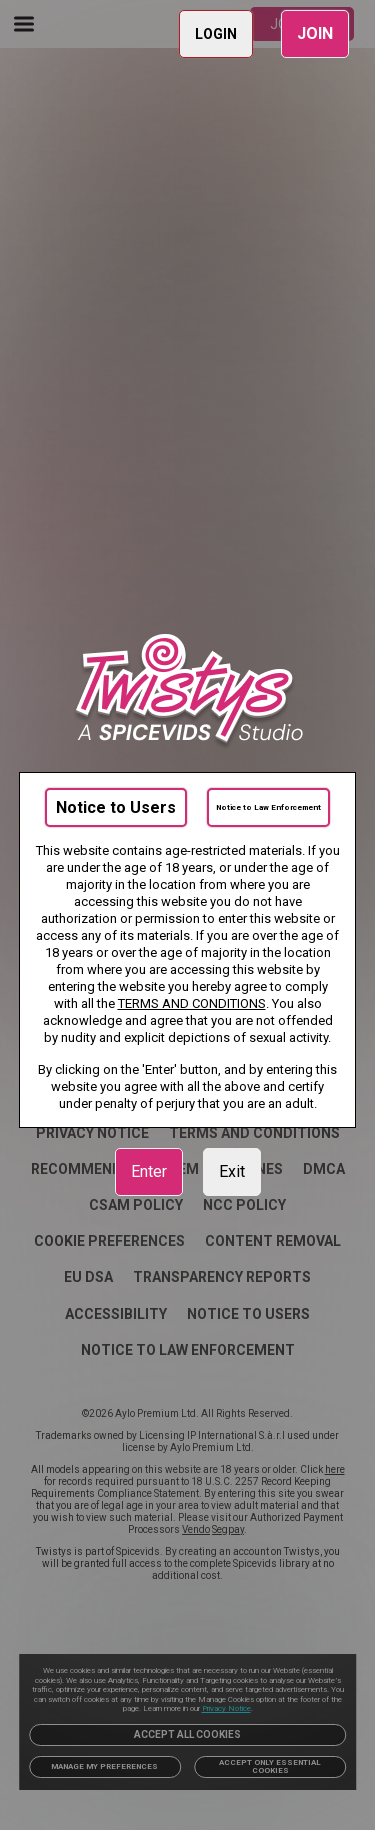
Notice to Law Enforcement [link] (268, 807)
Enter (149, 1171)
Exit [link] (232, 1171)
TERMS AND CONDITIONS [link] (192, 1003)
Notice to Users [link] (116, 807)
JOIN (315, 33)
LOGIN (216, 34)
